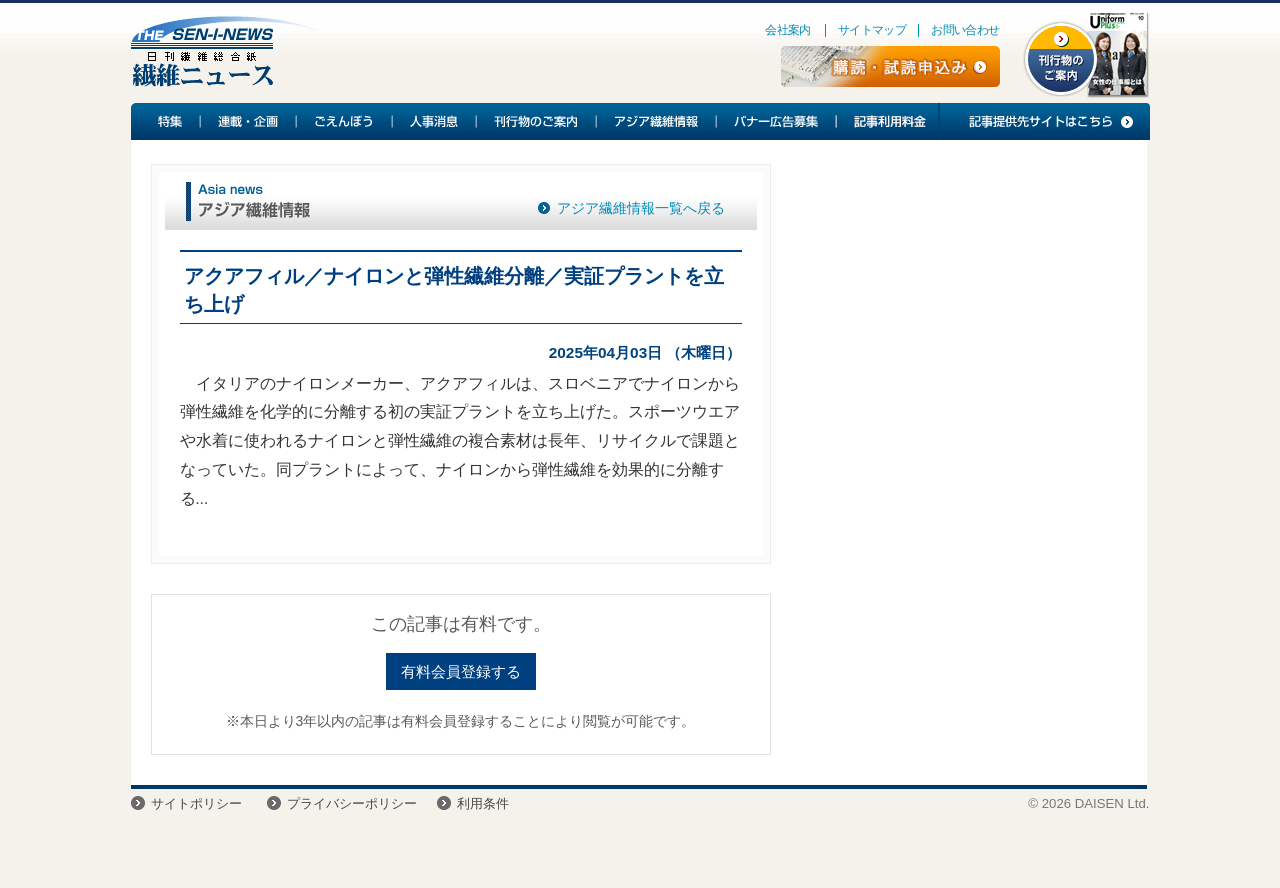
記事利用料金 (887, 121)
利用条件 (483, 803)
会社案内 (788, 30)
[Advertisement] (959, 326)
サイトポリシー (196, 803)
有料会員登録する (461, 671)
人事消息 (435, 121)
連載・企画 (249, 121)
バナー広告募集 (777, 121)
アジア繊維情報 (657, 121)
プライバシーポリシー (352, 803)
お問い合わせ (965, 30)
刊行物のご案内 (537, 121)
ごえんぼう (345, 121)
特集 (166, 121)
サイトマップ (872, 30)
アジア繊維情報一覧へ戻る (641, 208)
